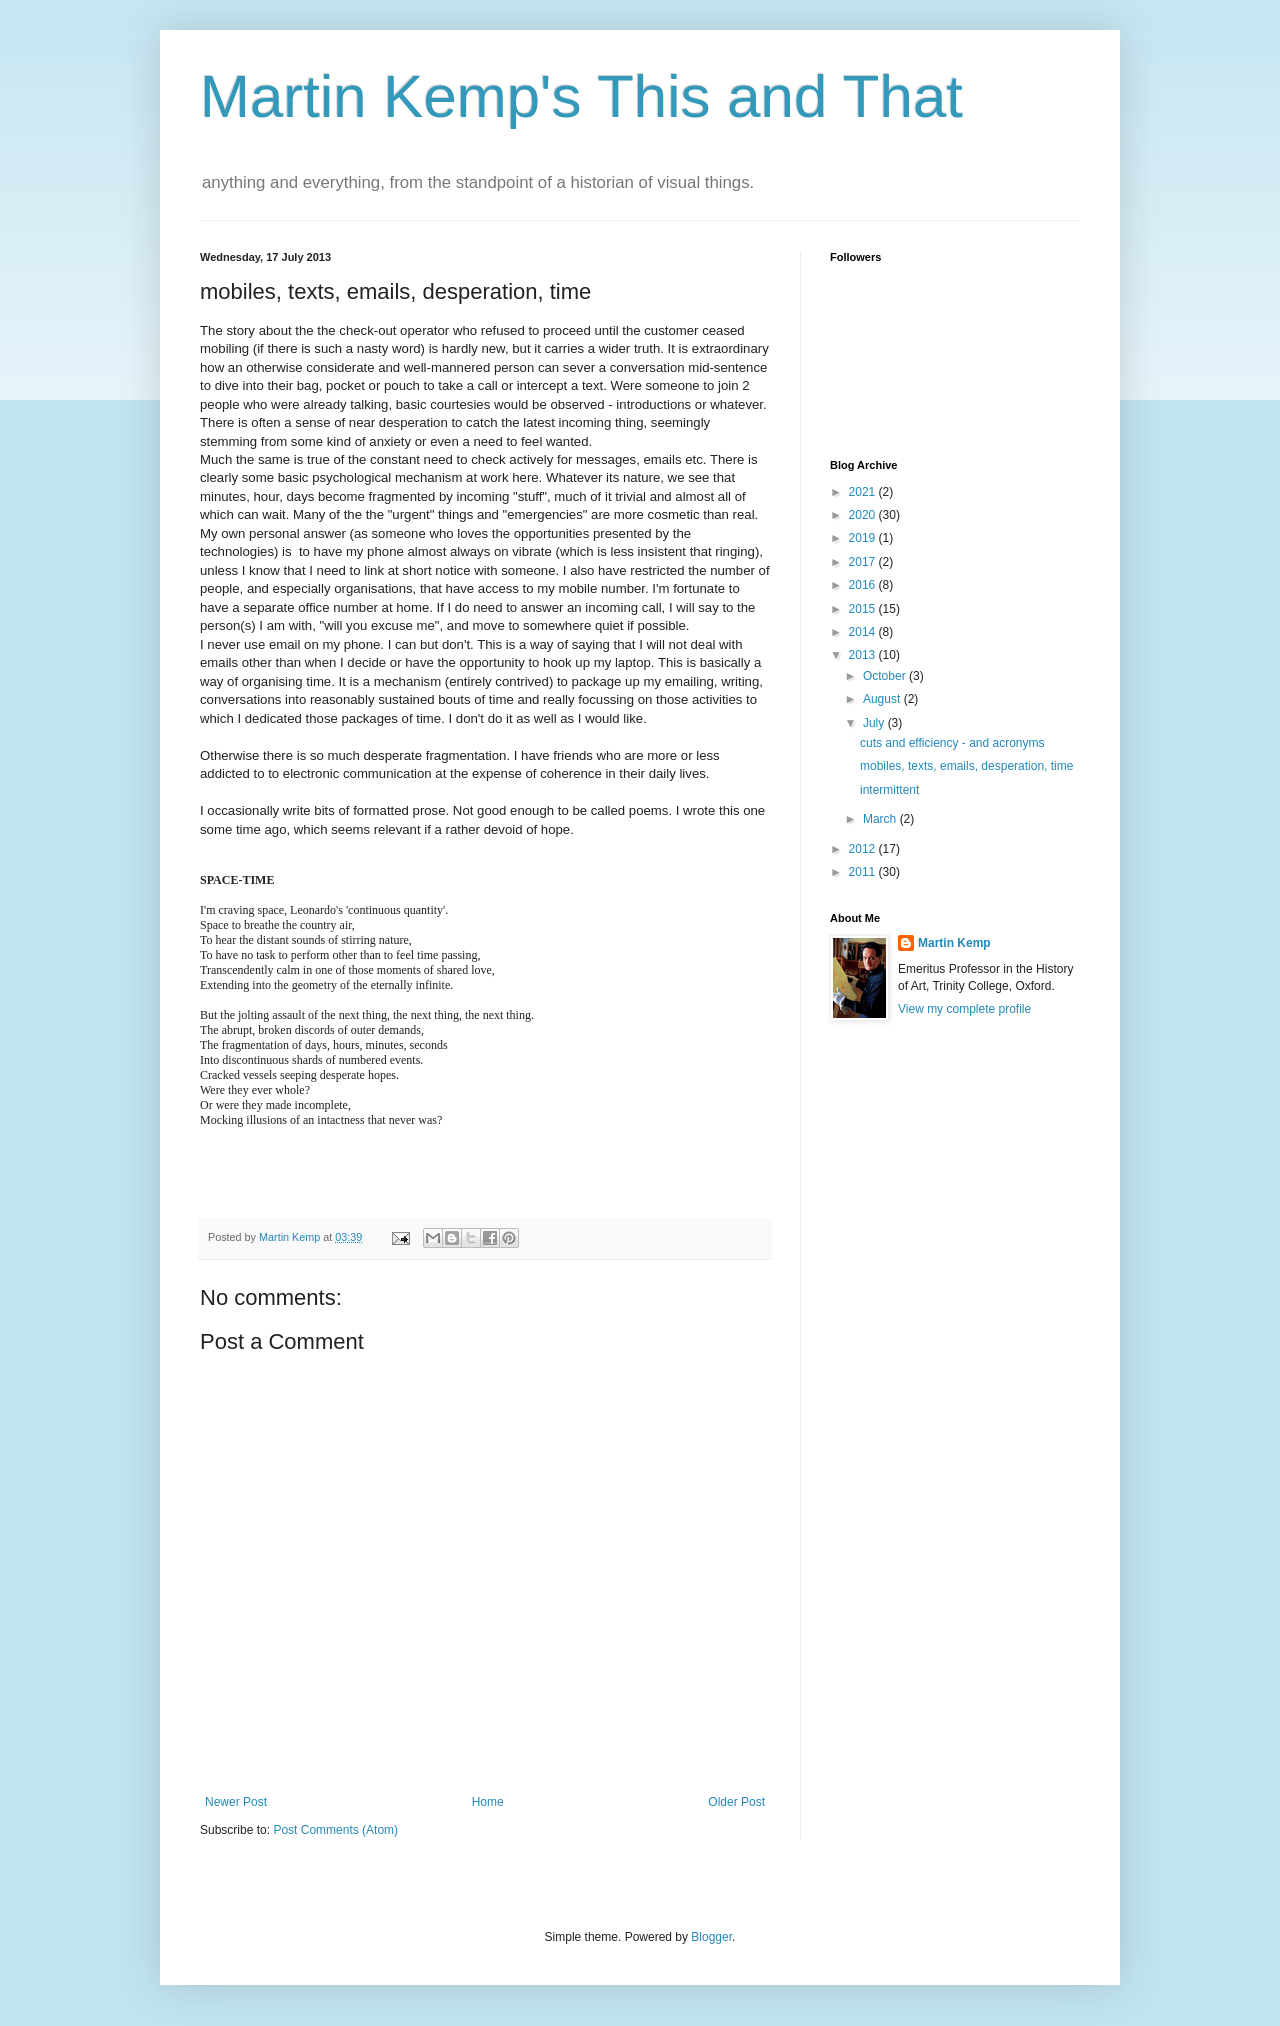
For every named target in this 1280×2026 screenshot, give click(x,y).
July (875, 723)
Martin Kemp (954, 943)
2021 (864, 492)
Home (488, 1802)
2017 (864, 562)
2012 (864, 849)
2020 (864, 515)
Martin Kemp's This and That (581, 96)
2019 (864, 538)
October (886, 676)
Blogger (711, 1937)
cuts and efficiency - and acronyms (952, 743)
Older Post (736, 1802)
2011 (864, 872)
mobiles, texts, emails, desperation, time (966, 766)
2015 (864, 609)
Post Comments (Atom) (335, 1830)
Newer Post (236, 1802)
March (881, 819)
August (883, 699)
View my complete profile (964, 1009)
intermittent (889, 790)
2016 (864, 585)
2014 (864, 632)
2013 (864, 655)
